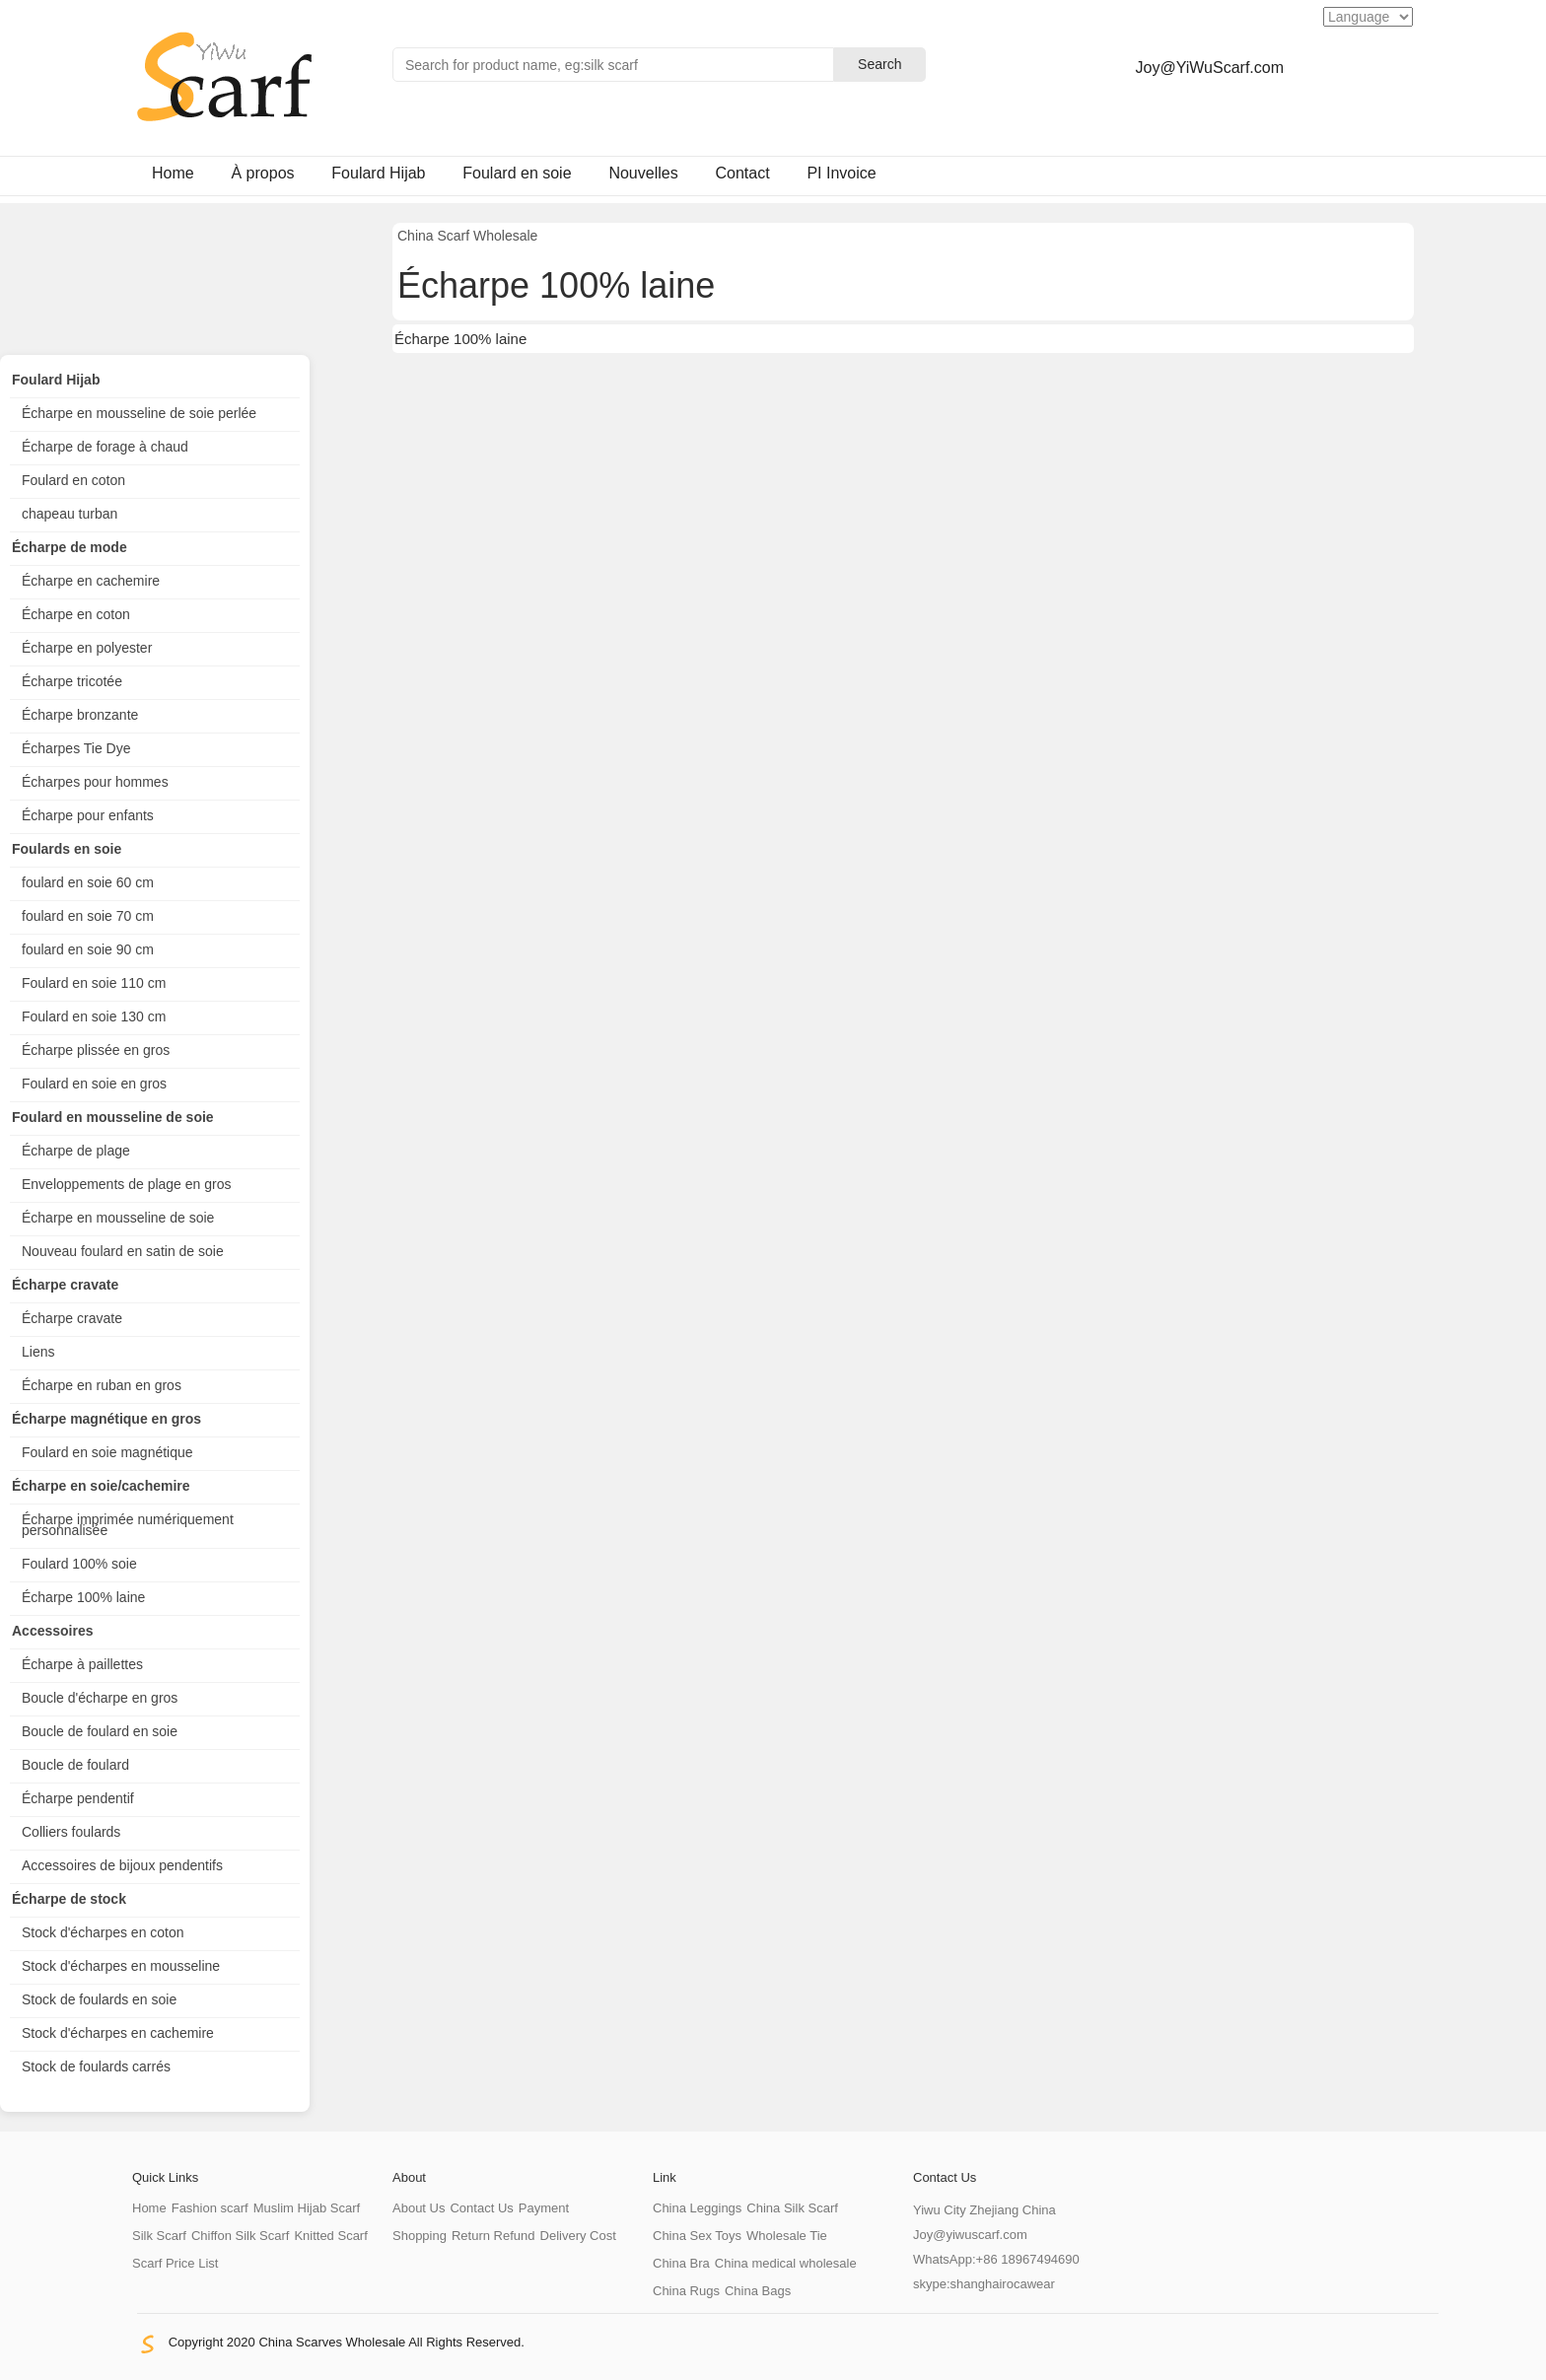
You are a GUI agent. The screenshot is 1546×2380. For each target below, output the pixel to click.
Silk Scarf (159, 2235)
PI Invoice (841, 173)
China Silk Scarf (791, 2208)
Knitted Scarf (330, 2235)
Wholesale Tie (786, 2235)
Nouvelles (642, 173)
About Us (418, 2208)
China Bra (681, 2263)
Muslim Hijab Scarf (306, 2208)
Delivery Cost (578, 2235)
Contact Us (481, 2208)
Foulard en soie (516, 173)
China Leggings (697, 2208)
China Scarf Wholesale (467, 236)
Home (173, 173)
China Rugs (686, 2290)
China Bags (758, 2290)
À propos (262, 173)
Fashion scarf (210, 2208)
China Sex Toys (697, 2235)
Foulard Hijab (378, 173)
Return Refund (493, 2235)
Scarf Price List (175, 2263)
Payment (544, 2208)
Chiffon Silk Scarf (240, 2235)
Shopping (419, 2235)
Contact (742, 173)
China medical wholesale (786, 2263)
